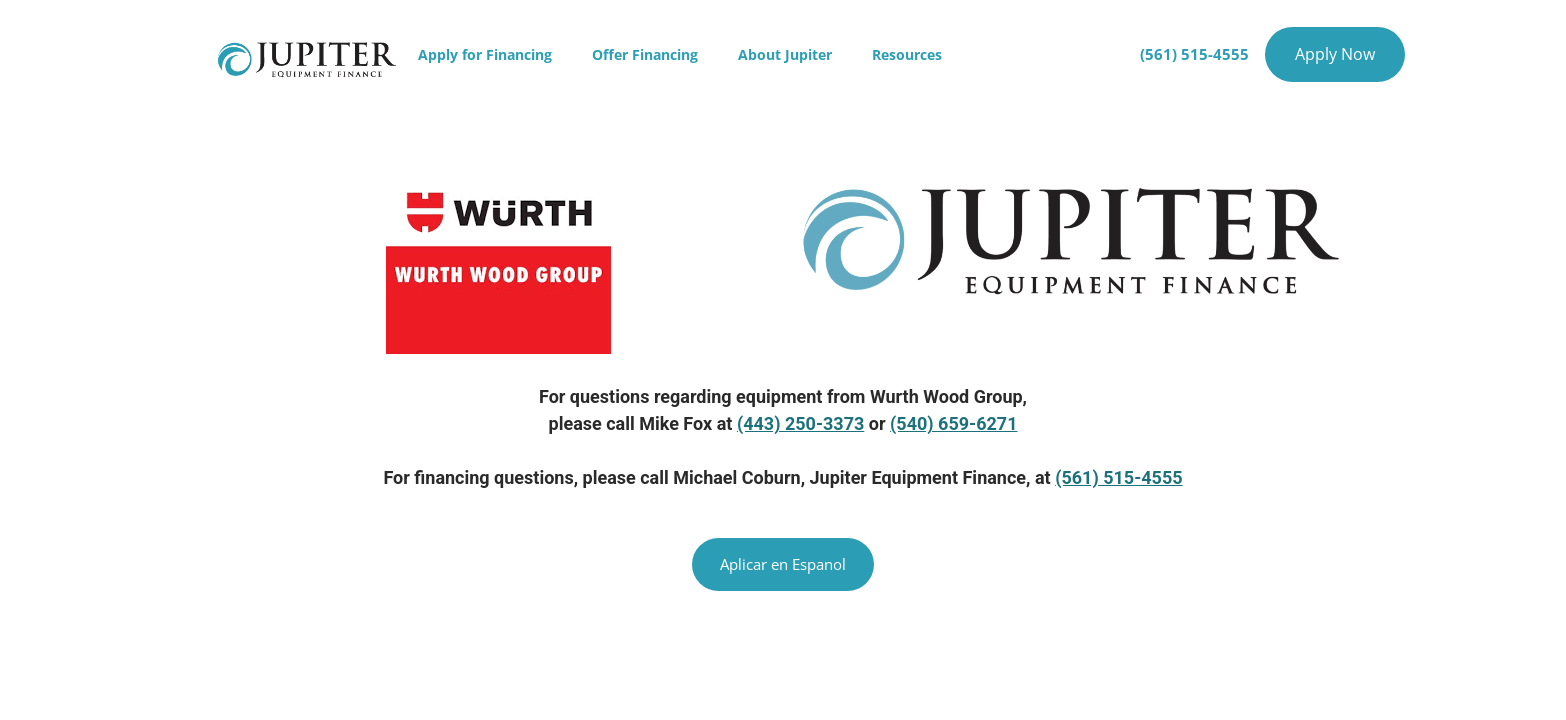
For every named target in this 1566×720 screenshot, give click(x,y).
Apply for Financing (485, 54)
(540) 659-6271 (953, 423)
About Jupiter (785, 54)
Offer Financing (645, 54)
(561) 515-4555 (1118, 477)
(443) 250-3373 (800, 423)
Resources (907, 54)
